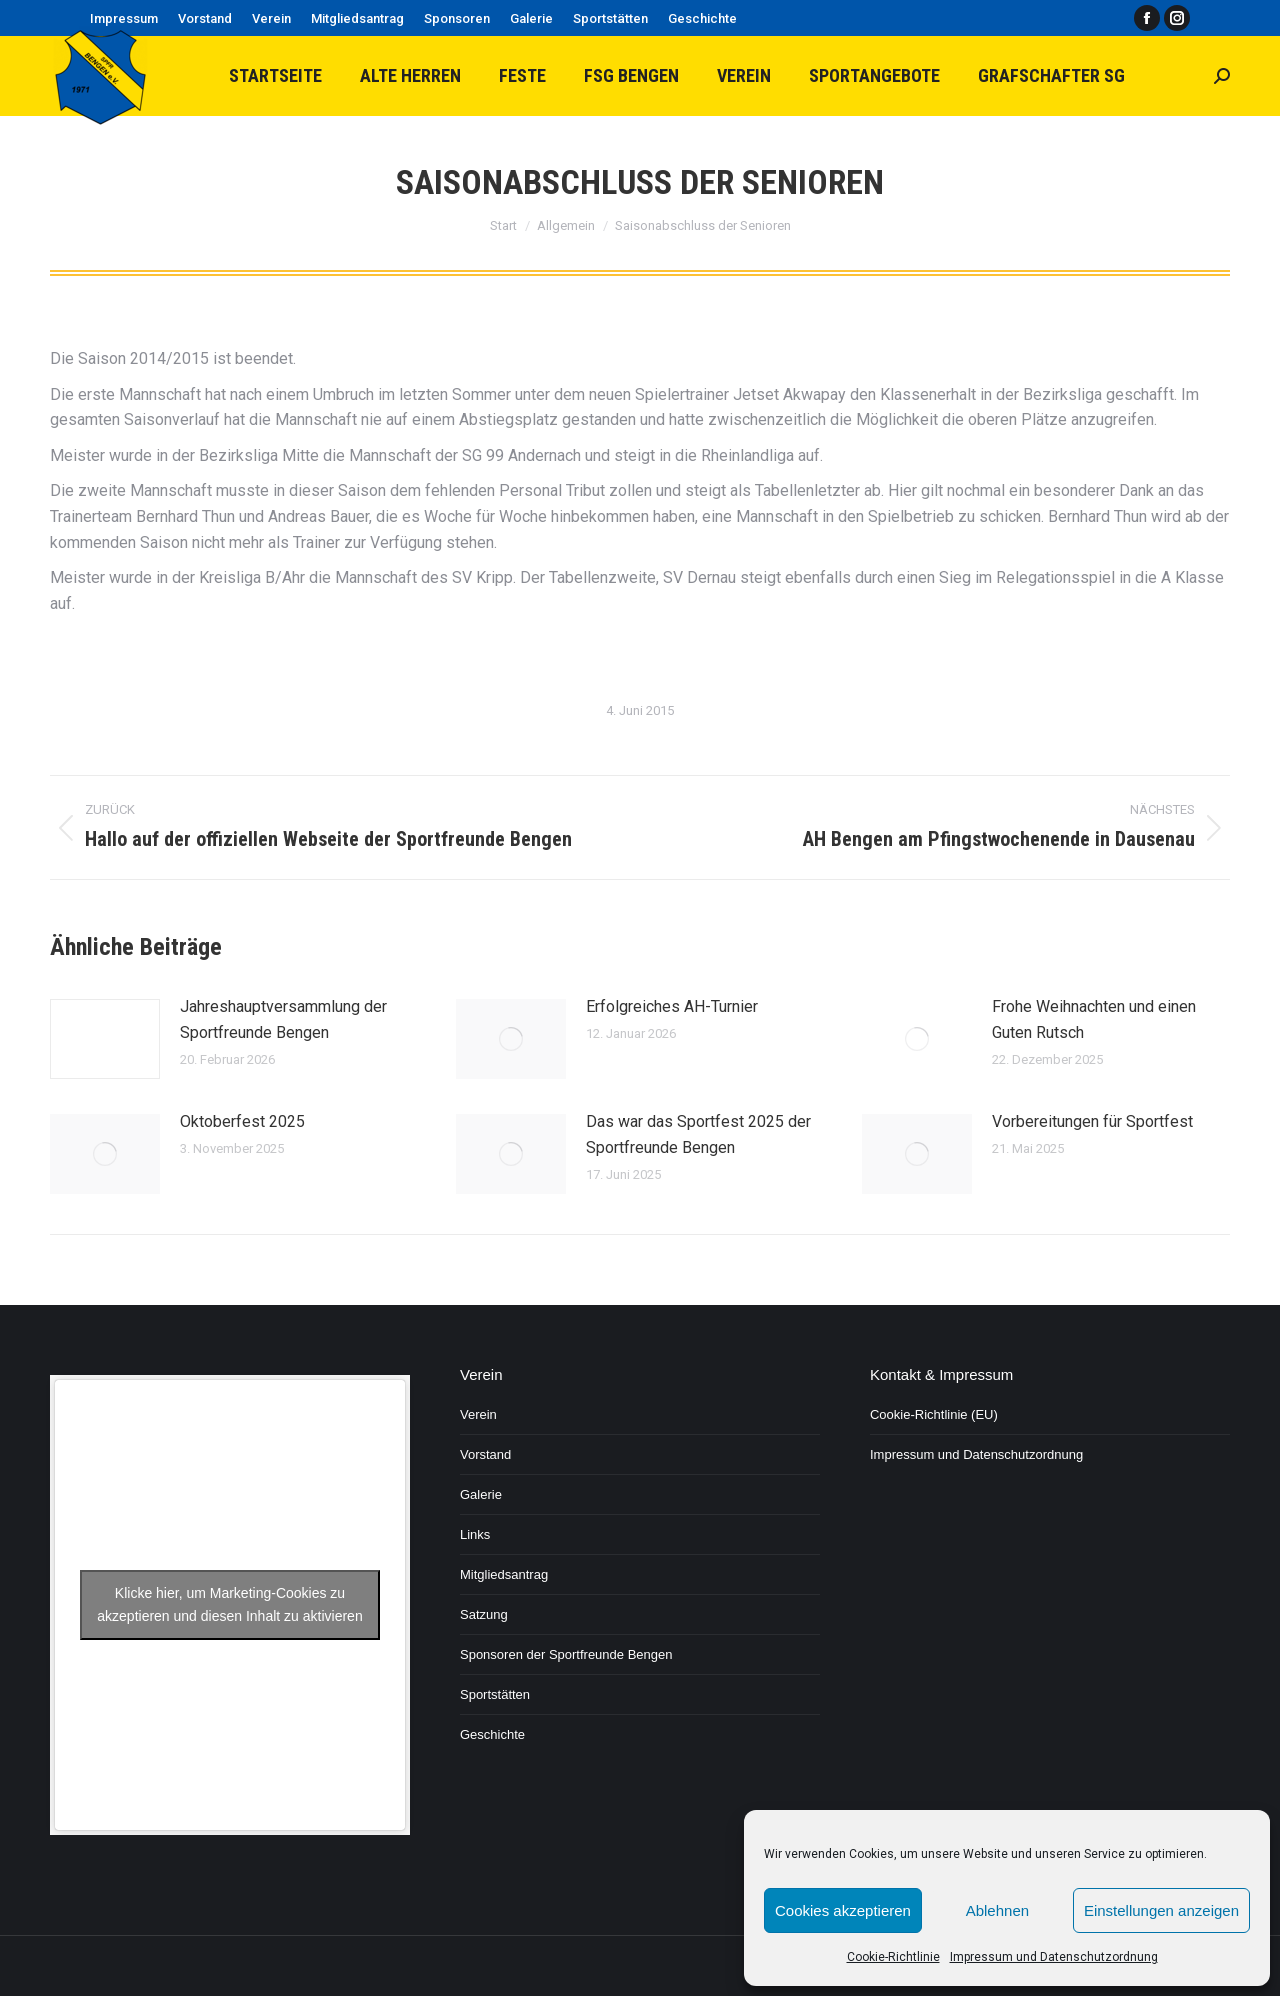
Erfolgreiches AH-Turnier (672, 1006)
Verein (478, 1414)
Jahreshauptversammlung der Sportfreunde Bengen (283, 1019)
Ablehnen (997, 1910)
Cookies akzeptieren (843, 1910)
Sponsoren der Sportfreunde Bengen (566, 1654)
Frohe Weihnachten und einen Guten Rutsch (1094, 1019)
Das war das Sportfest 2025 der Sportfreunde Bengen (698, 1134)
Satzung (484, 1614)
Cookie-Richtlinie (893, 1957)
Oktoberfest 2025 (242, 1121)
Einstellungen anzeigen (1161, 1910)
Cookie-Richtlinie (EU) (934, 1414)
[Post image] (105, 1039)
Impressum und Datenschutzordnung (1054, 1957)
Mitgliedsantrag (504, 1574)
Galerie (481, 1494)
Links (475, 1534)
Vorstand (485, 1454)
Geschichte (492, 1734)
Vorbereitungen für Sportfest (1092, 1121)
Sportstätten (495, 1694)
